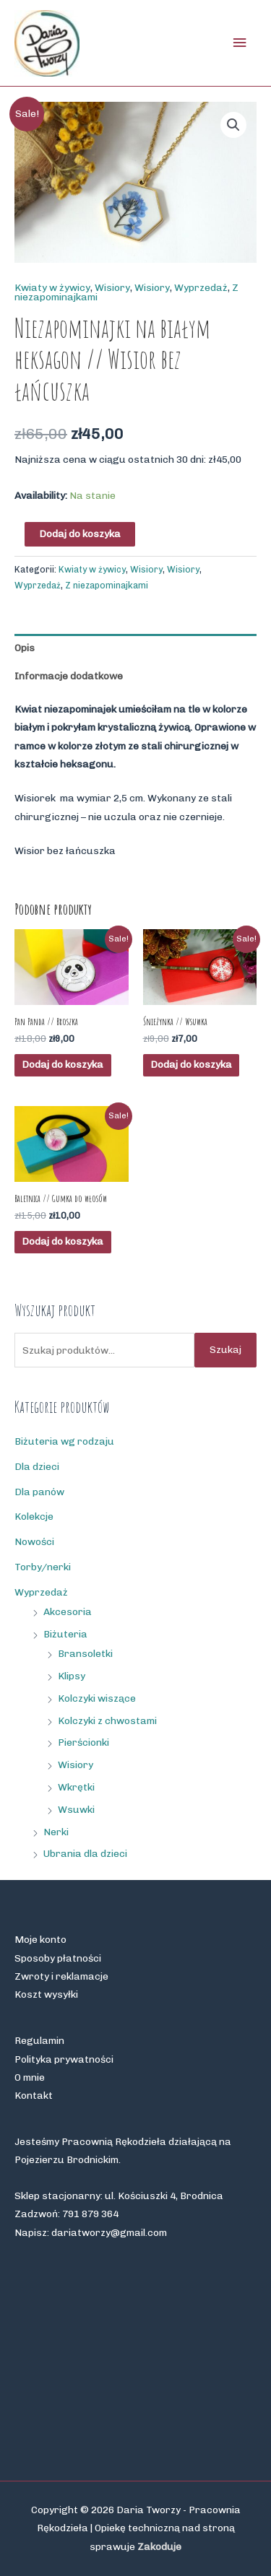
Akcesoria (67, 1611)
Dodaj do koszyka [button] (62, 1064)
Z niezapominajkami (106, 585)
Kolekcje (33, 1516)
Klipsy (71, 1675)
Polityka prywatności (63, 2059)
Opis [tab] (24, 647)
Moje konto (40, 1939)
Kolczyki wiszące (97, 1698)
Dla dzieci (36, 1466)
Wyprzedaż (201, 287)
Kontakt (33, 2095)
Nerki (56, 1831)
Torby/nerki (42, 1566)
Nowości (34, 1541)
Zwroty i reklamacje (61, 1976)
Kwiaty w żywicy (52, 287)
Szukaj (225, 1349)
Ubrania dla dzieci (85, 1853)
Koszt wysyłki (46, 1994)
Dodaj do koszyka (80, 533)
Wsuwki (76, 1809)
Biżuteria (65, 1634)
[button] (233, 125)
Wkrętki (76, 1787)
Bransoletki (85, 1653)
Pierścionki (83, 1742)
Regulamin (39, 2040)
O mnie (29, 2077)
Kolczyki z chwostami (107, 1720)
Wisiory (112, 287)
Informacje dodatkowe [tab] (68, 676)
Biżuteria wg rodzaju (64, 1441)
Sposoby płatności (57, 1958)
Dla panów (39, 1491)
